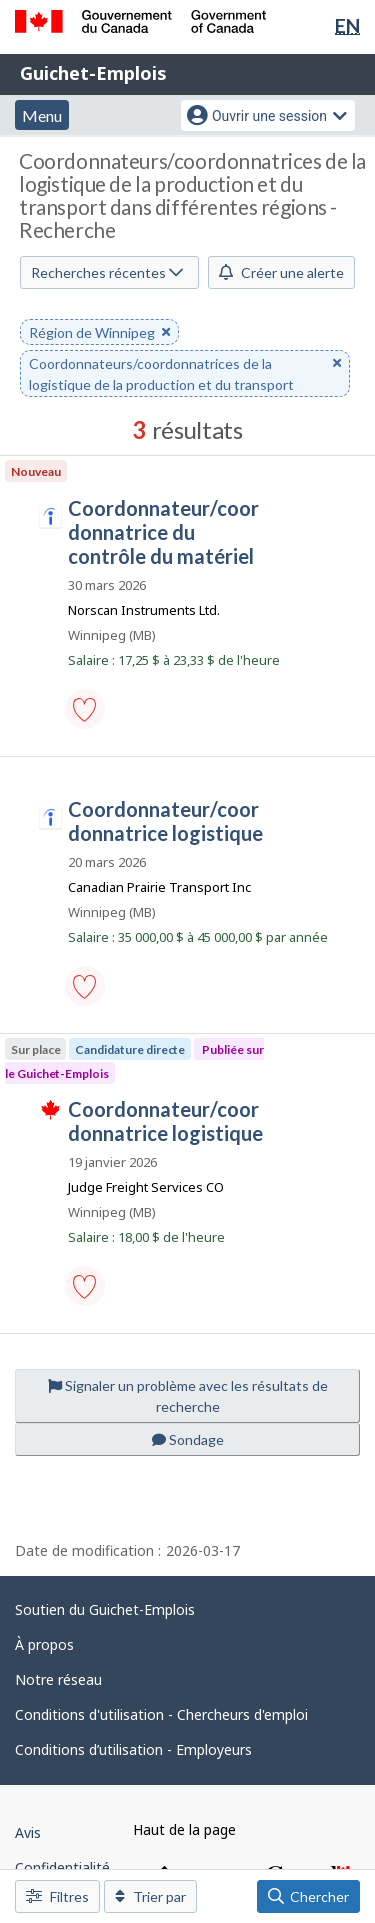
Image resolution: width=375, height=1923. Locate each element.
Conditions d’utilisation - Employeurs (133, 1749)
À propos (44, 1644)
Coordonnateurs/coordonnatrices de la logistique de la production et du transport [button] (185, 375)
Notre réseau (58, 1679)
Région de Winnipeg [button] (99, 333)
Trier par (150, 1896)
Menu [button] (42, 115)
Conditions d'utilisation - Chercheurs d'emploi (161, 1714)
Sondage (188, 1439)
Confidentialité (62, 1867)
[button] (85, 709)
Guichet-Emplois (93, 73)
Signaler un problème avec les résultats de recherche (188, 1396)
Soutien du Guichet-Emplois (105, 1609)
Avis (28, 1832)
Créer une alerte (281, 272)
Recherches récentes (107, 272)
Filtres (57, 1896)
